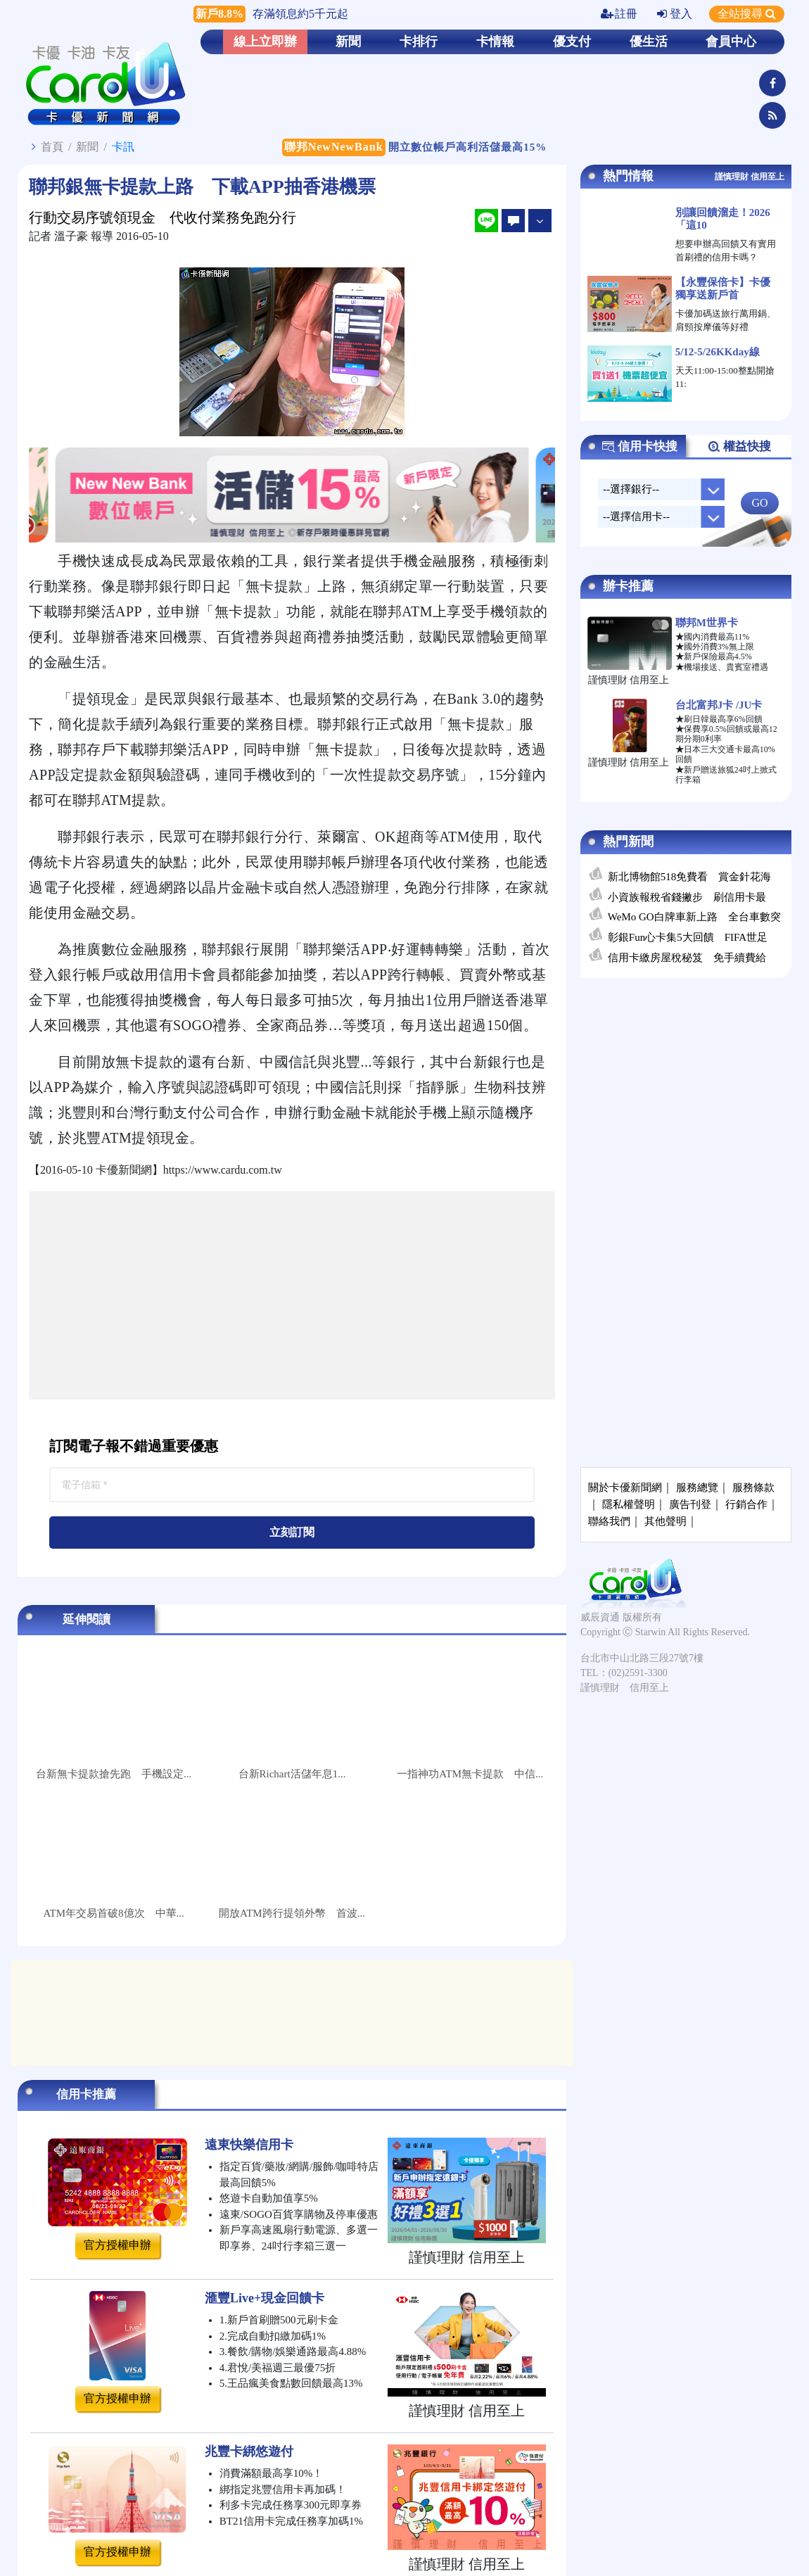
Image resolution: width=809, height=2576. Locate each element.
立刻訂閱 (291, 1532)
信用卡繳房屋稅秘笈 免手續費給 (687, 957)
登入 (674, 14)
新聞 (348, 41)
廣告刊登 (690, 1504)
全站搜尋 (747, 14)
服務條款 (753, 1487)
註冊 (619, 14)
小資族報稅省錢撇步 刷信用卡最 (687, 897)
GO (759, 503)
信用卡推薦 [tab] (86, 2094)
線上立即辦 (265, 41)
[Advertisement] (292, 1295)
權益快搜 (739, 447)
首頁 (52, 147)
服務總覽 (697, 1487)
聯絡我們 (609, 1521)
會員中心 (731, 41)
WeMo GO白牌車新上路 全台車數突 (694, 916)
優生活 (649, 41)
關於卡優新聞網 (625, 1487)
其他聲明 (665, 1521)
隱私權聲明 (628, 1504)
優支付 (572, 41)
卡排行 (419, 41)
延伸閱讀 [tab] (86, 1619)
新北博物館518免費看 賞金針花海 (690, 876)
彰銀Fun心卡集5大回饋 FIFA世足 (687, 937)
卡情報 (495, 41)
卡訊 (123, 147)
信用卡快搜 (639, 447)
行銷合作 (746, 1504)
